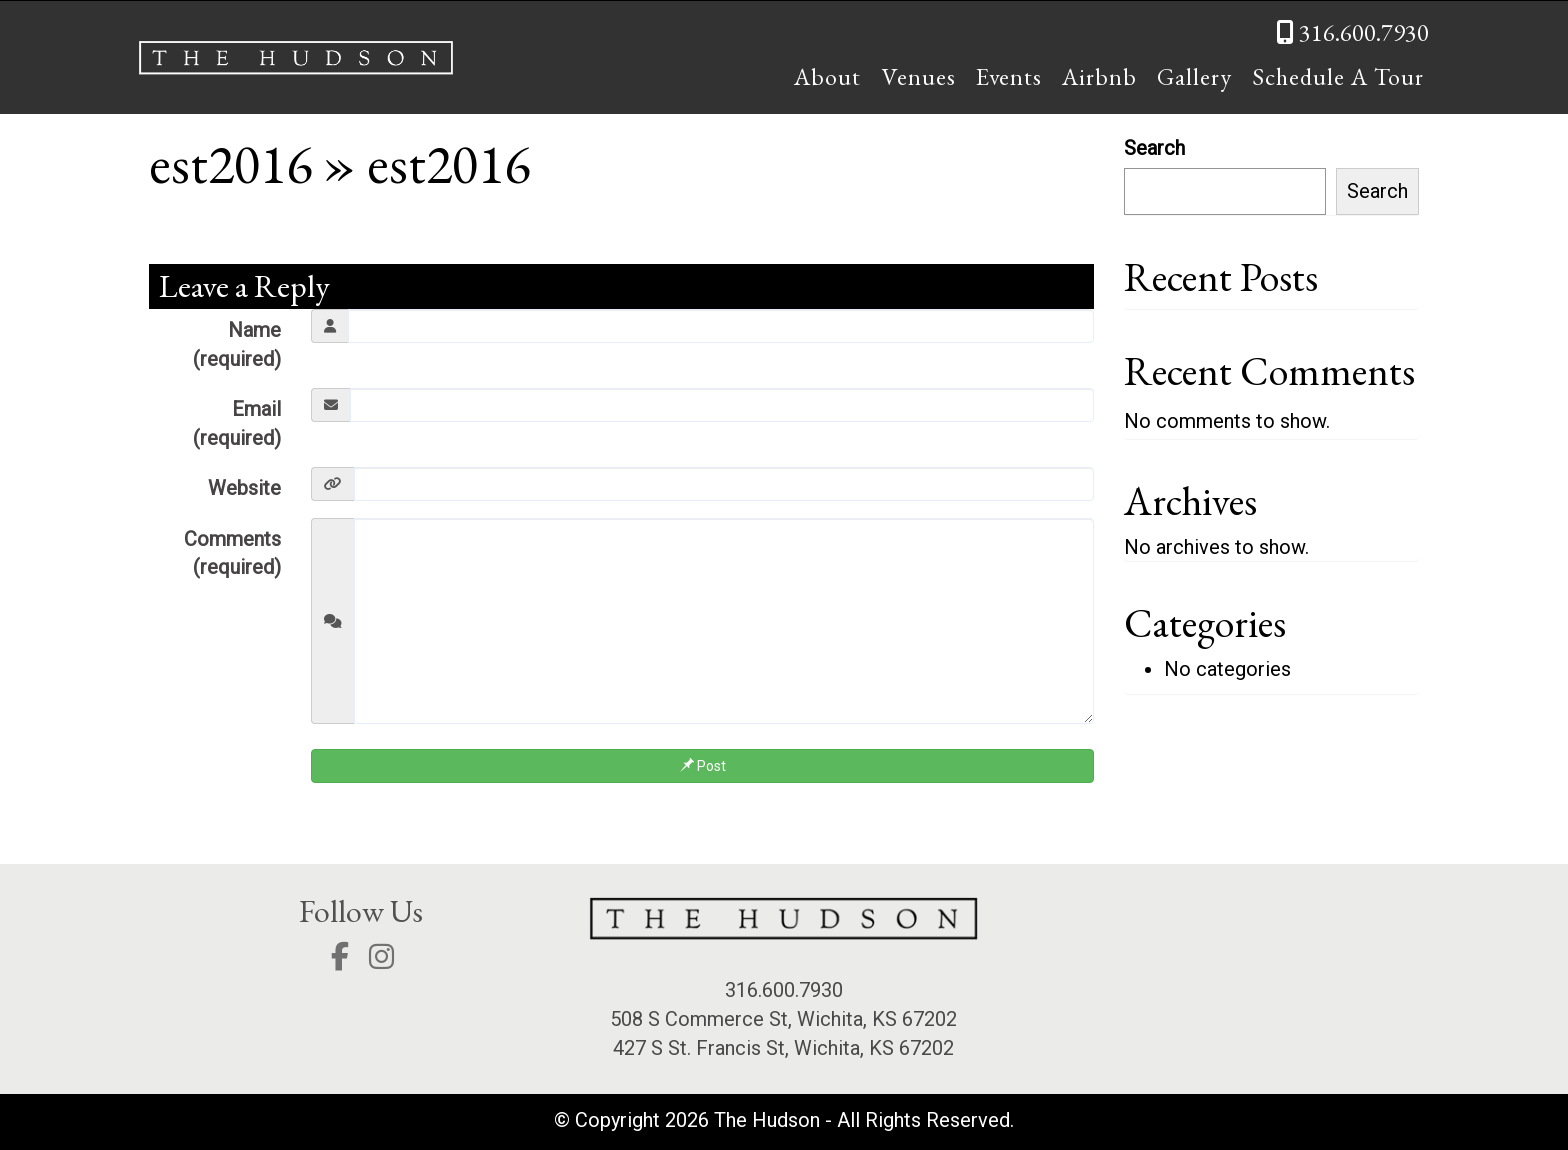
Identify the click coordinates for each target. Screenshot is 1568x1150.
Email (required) (237, 423)
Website (244, 488)
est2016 (230, 163)
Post (703, 766)
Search (1154, 148)
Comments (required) (232, 553)
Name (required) (237, 344)
